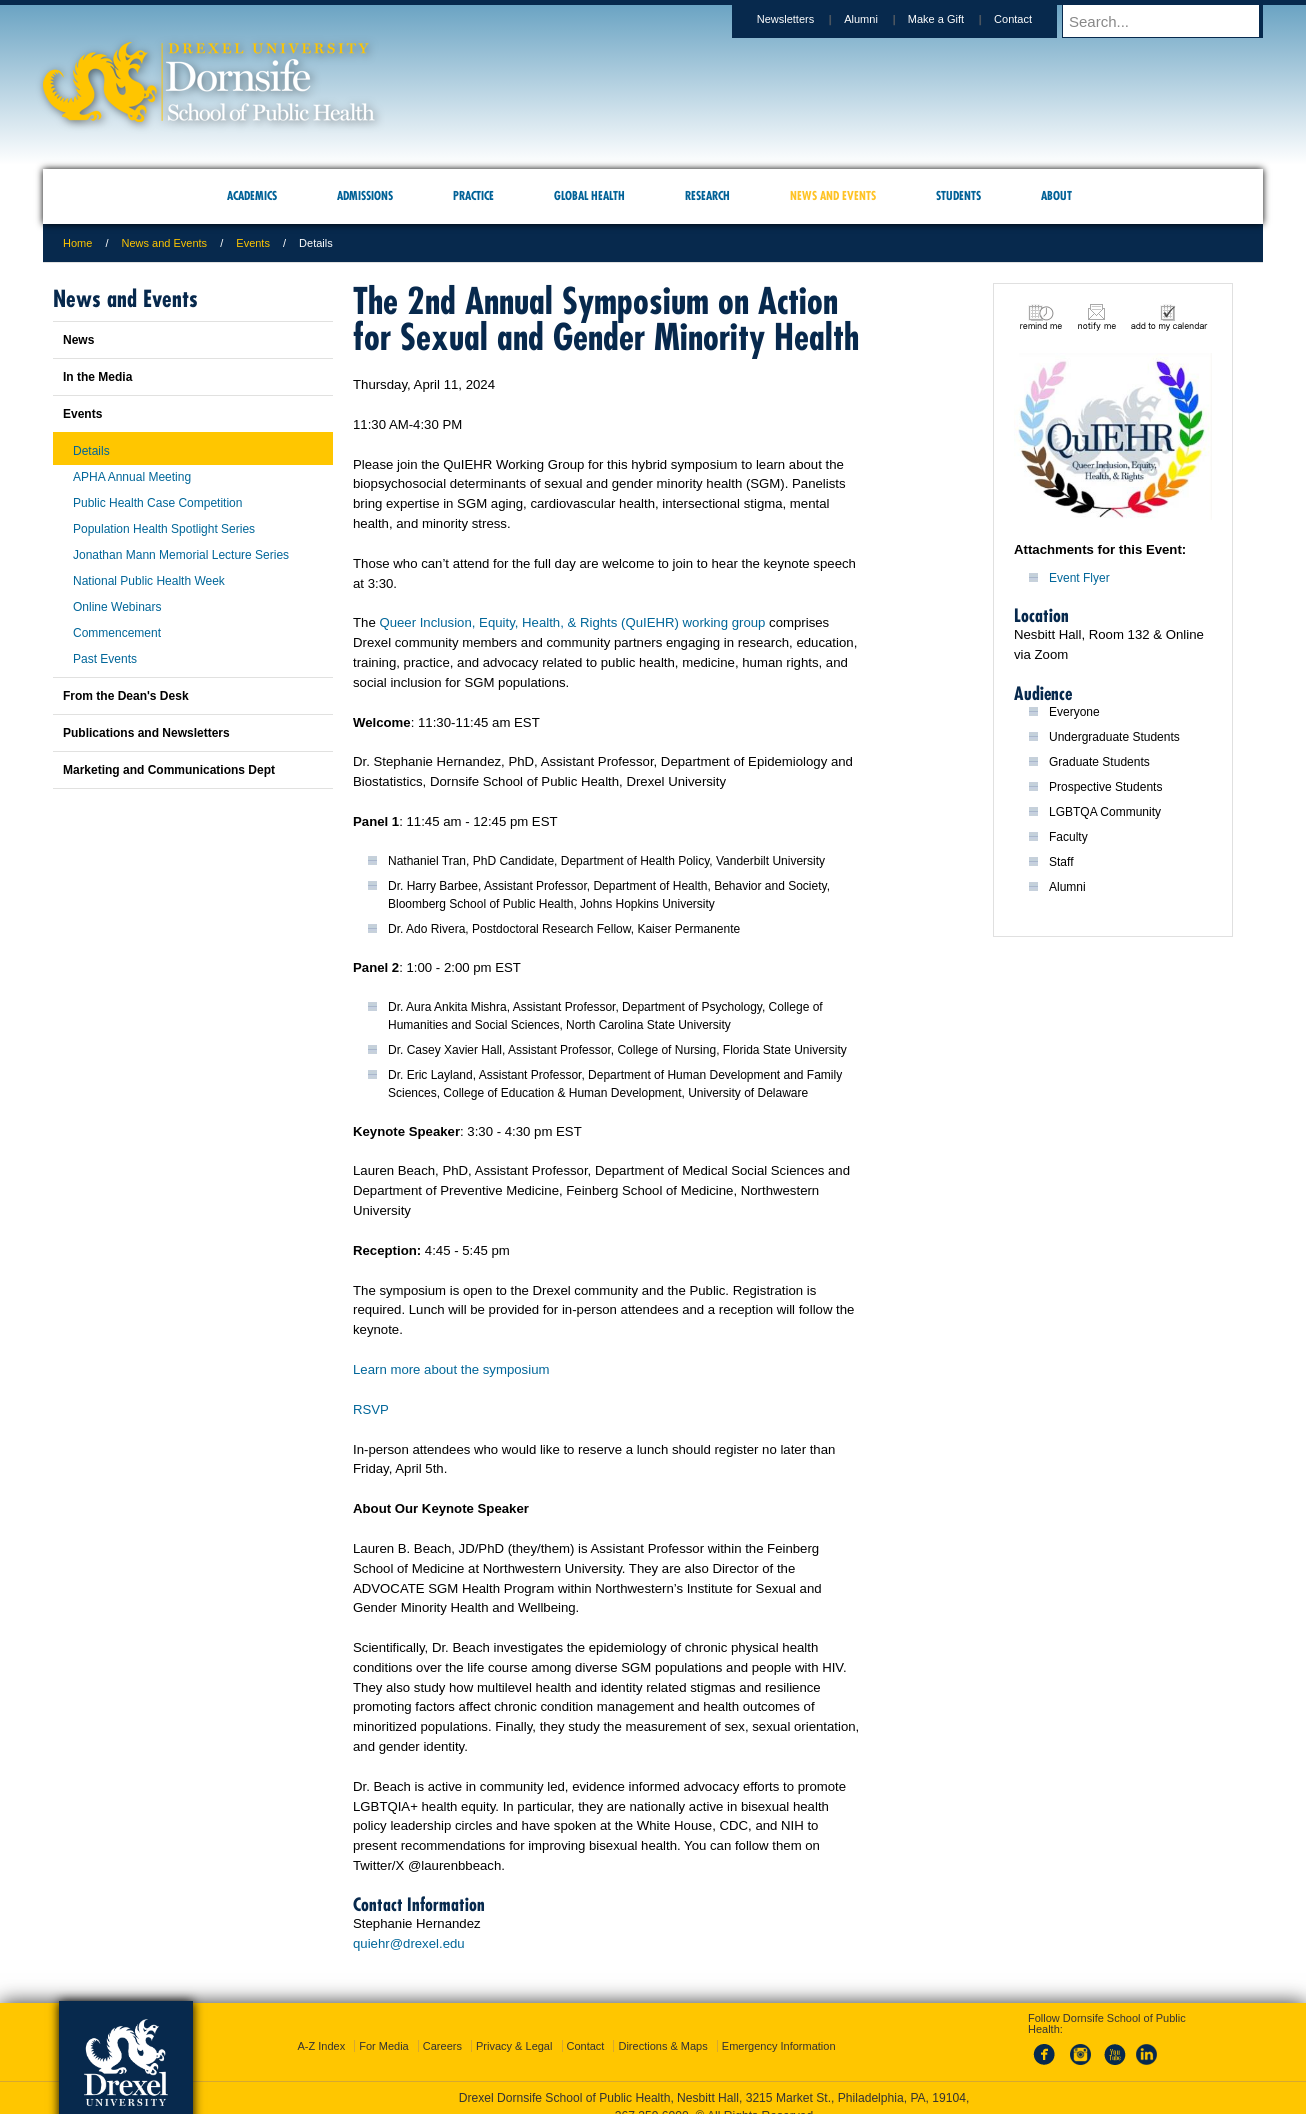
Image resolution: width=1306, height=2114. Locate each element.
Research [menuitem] (707, 195)
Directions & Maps (662, 2046)
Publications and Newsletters (146, 733)
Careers (442, 2046)
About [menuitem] (1056, 195)
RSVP (371, 1409)
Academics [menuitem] (252, 195)
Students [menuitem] (958, 195)
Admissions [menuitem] (365, 195)
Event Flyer (1079, 578)
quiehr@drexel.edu (409, 1943)
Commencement (117, 633)
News (78, 340)
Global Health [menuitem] (589, 195)
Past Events (105, 659)
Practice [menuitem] (473, 195)
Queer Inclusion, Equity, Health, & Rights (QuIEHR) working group (572, 622)
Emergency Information (779, 2046)
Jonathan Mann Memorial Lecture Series (181, 555)
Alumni (880, 19)
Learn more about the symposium (451, 1369)
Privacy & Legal (514, 2046)
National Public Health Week (149, 581)
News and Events (165, 243)
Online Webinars (117, 607)
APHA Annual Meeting (132, 477)
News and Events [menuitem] (833, 195)
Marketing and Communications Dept (169, 770)
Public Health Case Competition (157, 503)
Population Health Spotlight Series (164, 529)
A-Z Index (321, 2046)
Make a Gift (955, 19)
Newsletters (804, 19)
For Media (384, 2046)
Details (91, 451)
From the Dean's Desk (126, 696)
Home (77, 243)
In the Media (97, 377)
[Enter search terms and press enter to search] (1172, 21)
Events (253, 243)
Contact (1032, 19)
